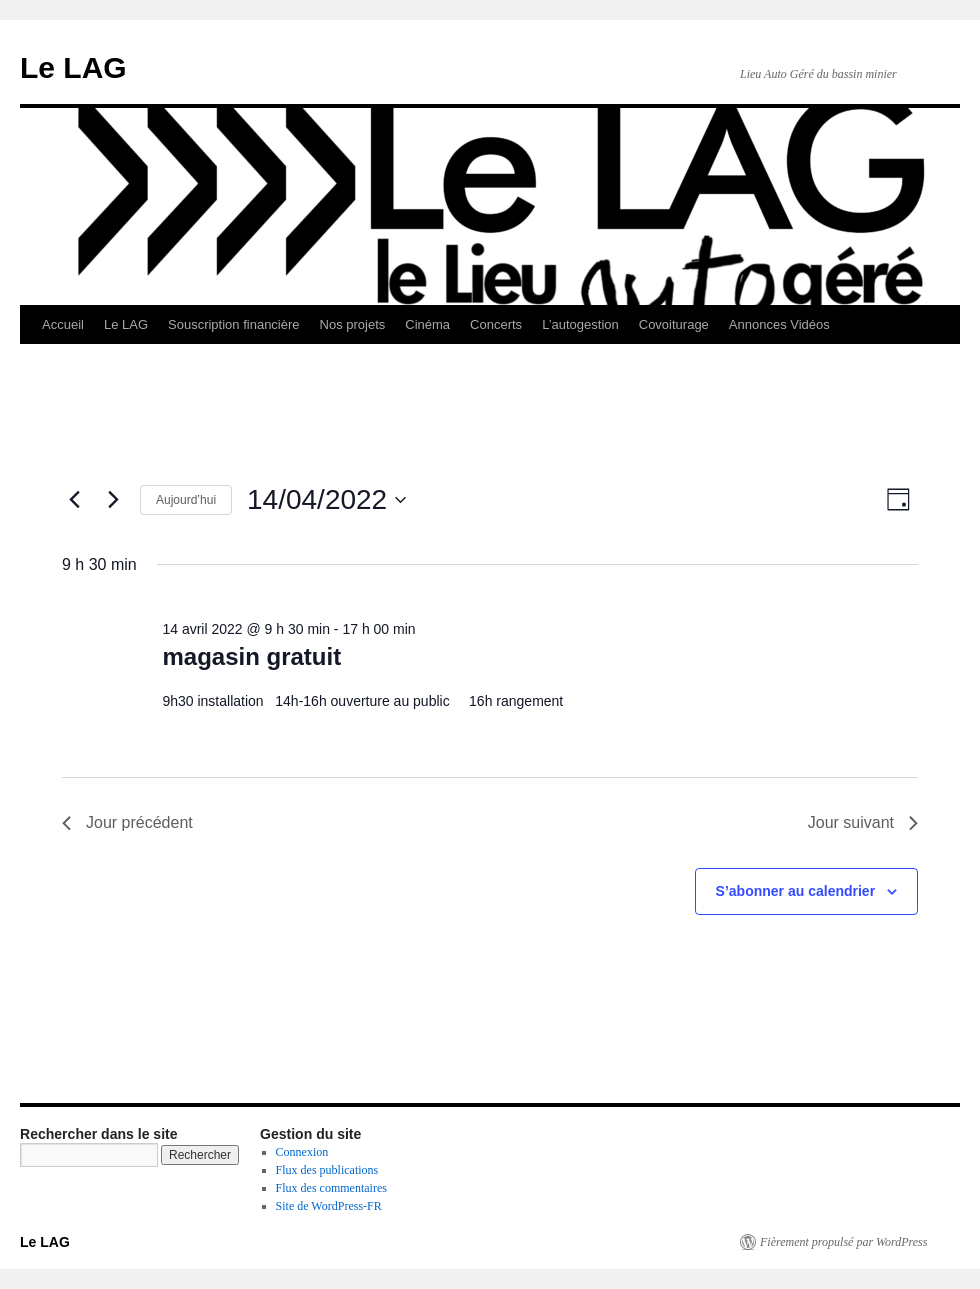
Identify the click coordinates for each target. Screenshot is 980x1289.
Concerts (496, 324)
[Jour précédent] (74, 500)
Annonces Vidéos (779, 324)
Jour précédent (127, 822)
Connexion (302, 1152)
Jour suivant (863, 822)
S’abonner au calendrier (796, 891)
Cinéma (427, 324)
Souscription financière (234, 324)
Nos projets (353, 324)
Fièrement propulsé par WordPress (843, 1242)
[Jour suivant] (113, 500)
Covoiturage (674, 324)
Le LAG (73, 67)
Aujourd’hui (186, 500)
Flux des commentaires (331, 1188)
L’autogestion (580, 324)
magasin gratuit (251, 656)
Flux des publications (327, 1170)
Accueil (63, 324)
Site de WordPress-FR (329, 1206)
